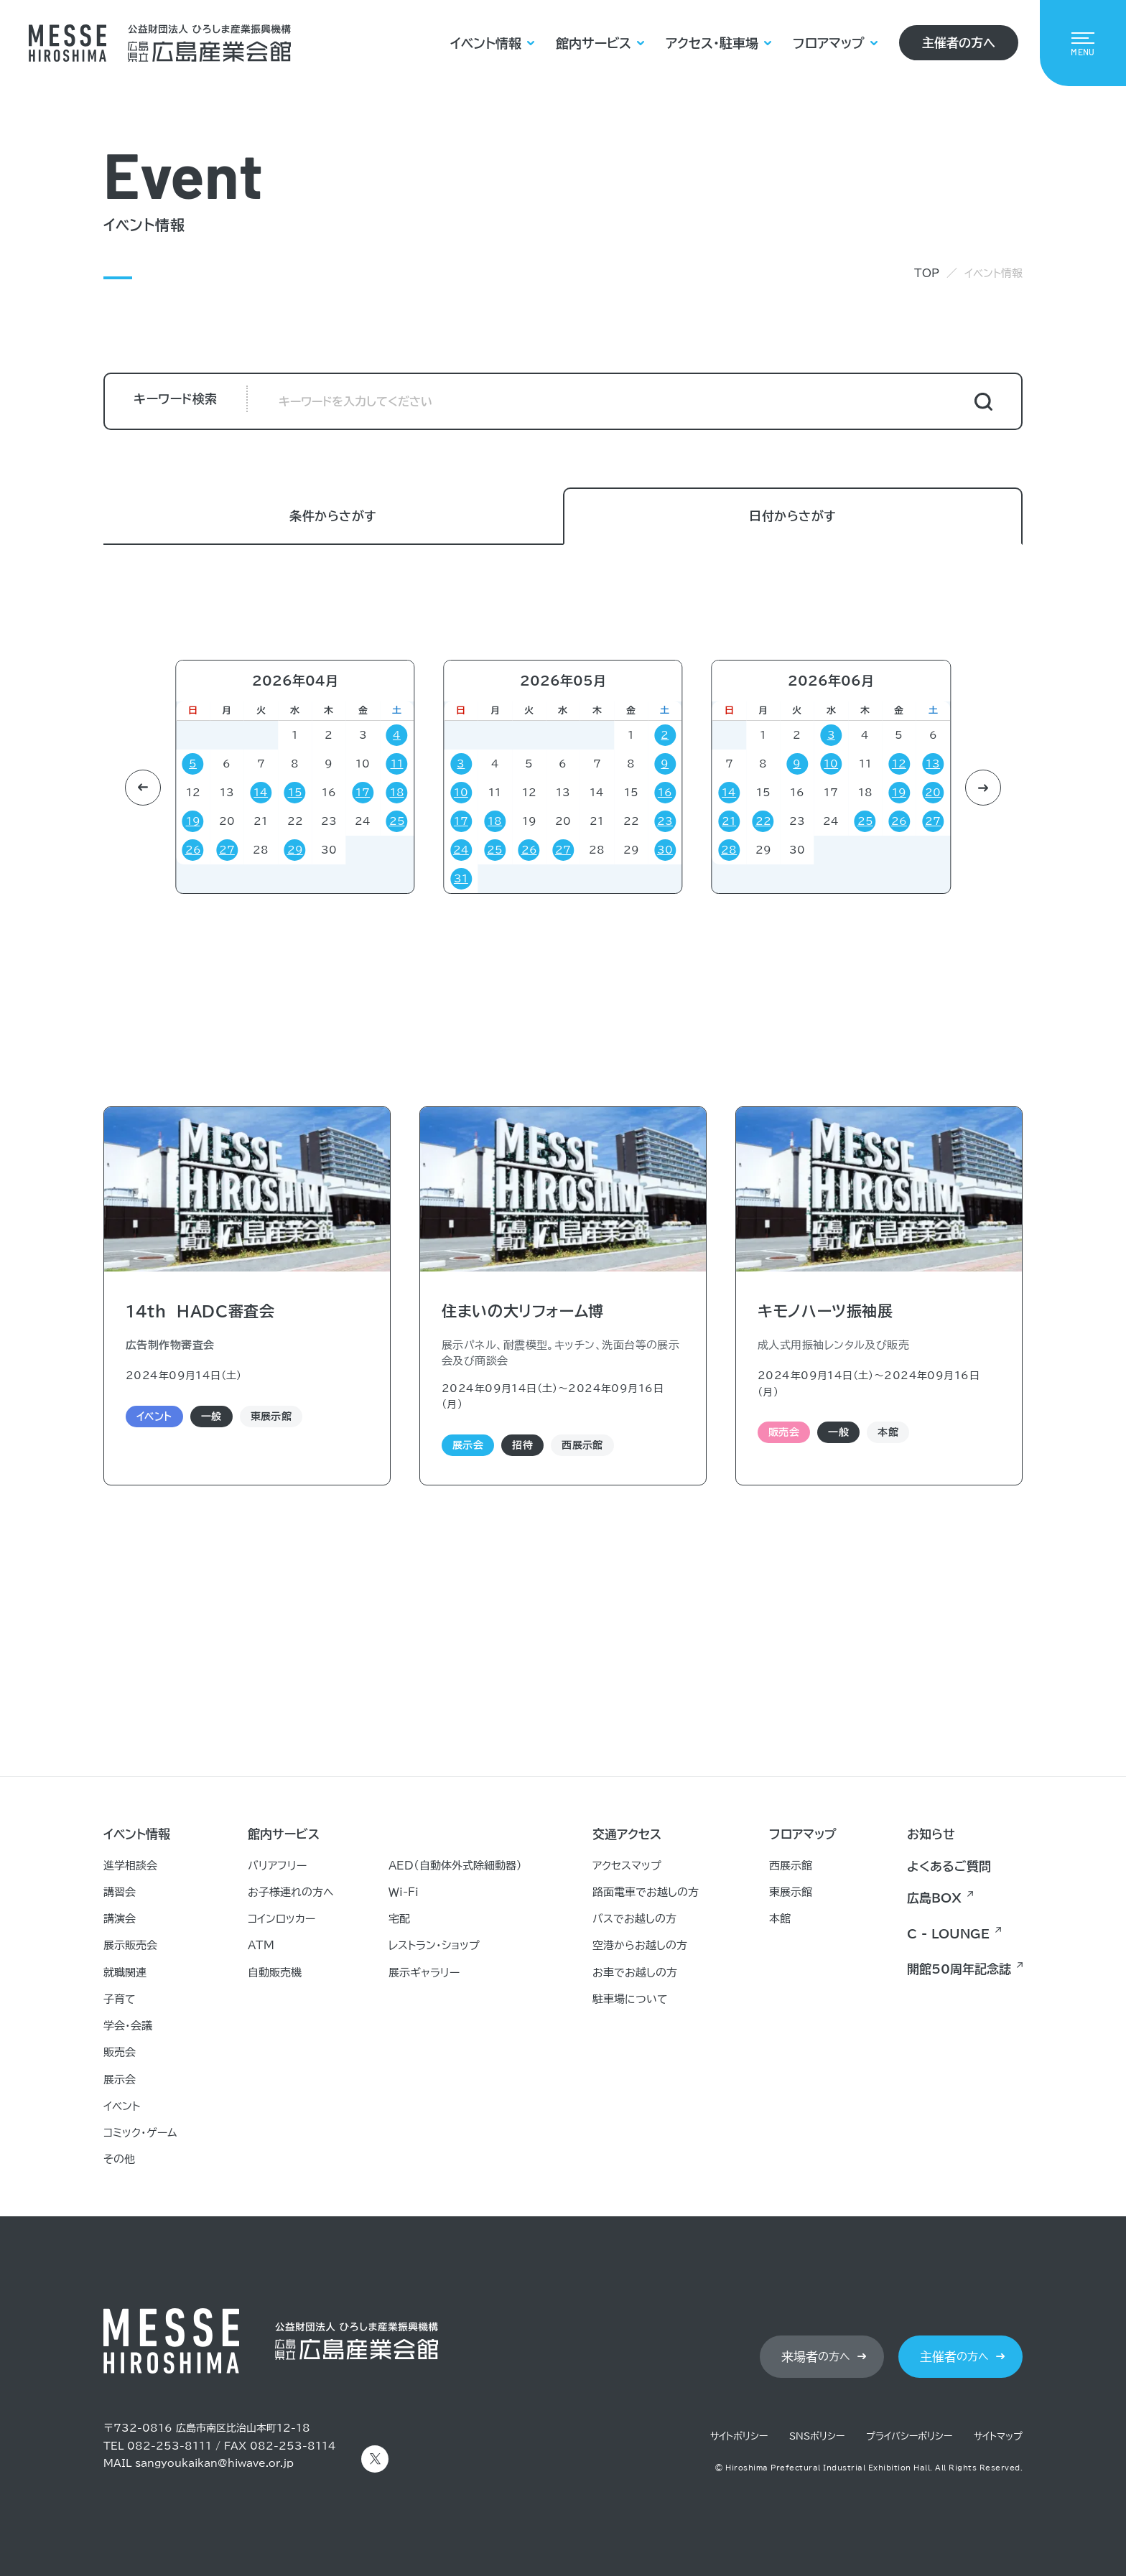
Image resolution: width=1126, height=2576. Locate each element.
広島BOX (934, 1898)
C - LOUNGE (948, 1934)
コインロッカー (281, 1918)
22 (763, 821)
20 (933, 793)
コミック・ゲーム (140, 2132)
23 (665, 821)
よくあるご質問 (949, 1866)
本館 (780, 1918)
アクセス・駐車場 (712, 43)
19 (193, 821)
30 (665, 850)
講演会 (119, 1918)
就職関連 (124, 1972)
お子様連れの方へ (291, 1892)
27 (227, 850)
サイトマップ (998, 2436)
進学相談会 (130, 1865)
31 (461, 879)
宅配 (399, 1918)
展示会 (119, 2079)
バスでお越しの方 (634, 1918)
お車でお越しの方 (634, 1972)
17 (362, 793)
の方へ (815, 2357)
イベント (121, 2106)
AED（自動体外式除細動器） (455, 1865)
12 (899, 764)
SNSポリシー (816, 2436)
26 (193, 850)
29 (295, 850)
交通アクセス (626, 1834)
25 (397, 821)
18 (397, 793)
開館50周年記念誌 (959, 1969)
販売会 (119, 2052)
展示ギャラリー (424, 1972)
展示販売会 (130, 1945)
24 (461, 850)
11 (397, 764)
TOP (926, 273)
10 (461, 793)
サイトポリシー (739, 2436)
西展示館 (790, 1865)
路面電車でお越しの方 (645, 1892)
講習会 (119, 1892)
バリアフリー (277, 1865)
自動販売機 (275, 1972)
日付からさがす (793, 517)
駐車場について (630, 1999)
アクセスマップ (626, 1865)
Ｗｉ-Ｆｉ (403, 1892)
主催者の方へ (958, 43)
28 (128, 850)
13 (933, 764)
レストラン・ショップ (434, 1945)
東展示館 (790, 1892)
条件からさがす (333, 517)
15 (295, 793)
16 (665, 793)
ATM (261, 1945)
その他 (119, 2159)
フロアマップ (829, 43)
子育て (119, 1999)
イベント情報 (485, 43)
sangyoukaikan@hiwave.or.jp (214, 2463)
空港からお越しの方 (639, 1945)
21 (128, 821)
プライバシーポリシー (909, 2436)
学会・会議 (127, 2025)
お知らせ (931, 1834)
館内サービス (593, 43)
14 (260, 793)
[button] (143, 788)
